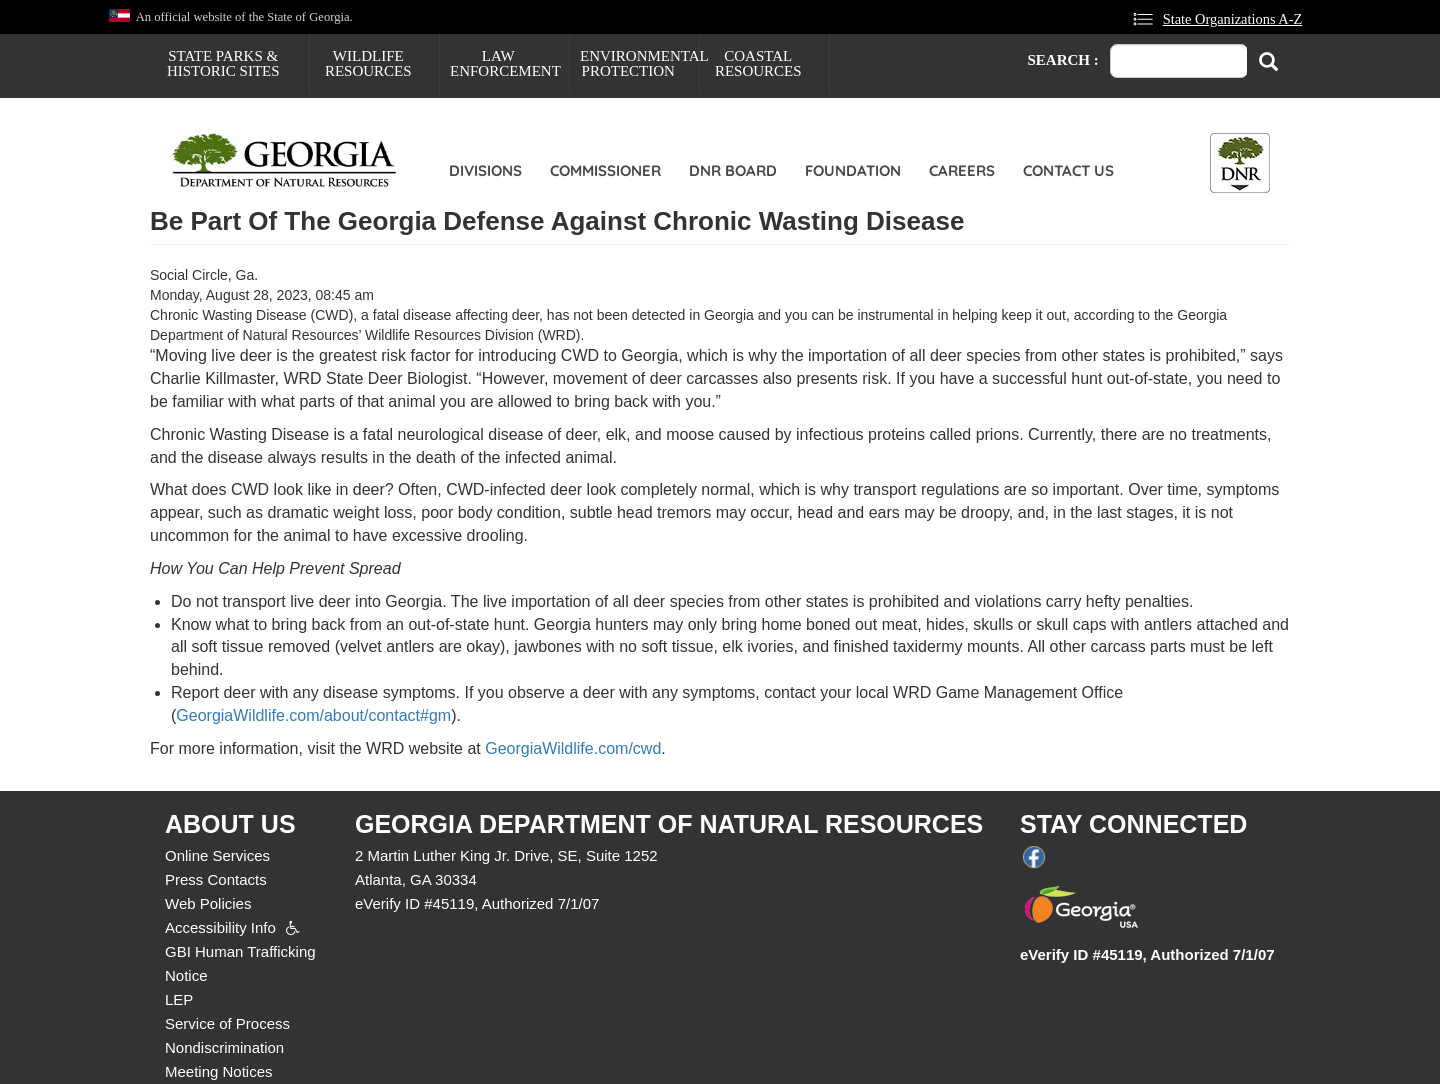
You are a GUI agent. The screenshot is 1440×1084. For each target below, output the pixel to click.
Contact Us (1068, 170)
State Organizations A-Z (1233, 19)
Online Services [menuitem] (217, 855)
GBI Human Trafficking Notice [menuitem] (240, 963)
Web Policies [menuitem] (208, 903)
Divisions (485, 170)
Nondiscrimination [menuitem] (224, 1047)
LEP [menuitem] (179, 999)
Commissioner (605, 170)
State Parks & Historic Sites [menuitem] (223, 63)
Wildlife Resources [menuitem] (368, 63)
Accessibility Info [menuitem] (220, 927)
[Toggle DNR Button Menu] (1240, 163)
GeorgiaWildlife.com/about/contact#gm (313, 715)
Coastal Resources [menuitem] (758, 63)
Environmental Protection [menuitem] (639, 63)
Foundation (853, 170)
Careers (962, 170)
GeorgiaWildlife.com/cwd (573, 748)
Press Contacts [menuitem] (216, 879)
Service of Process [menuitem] (227, 1023)
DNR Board (733, 170)
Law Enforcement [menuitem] (505, 63)
